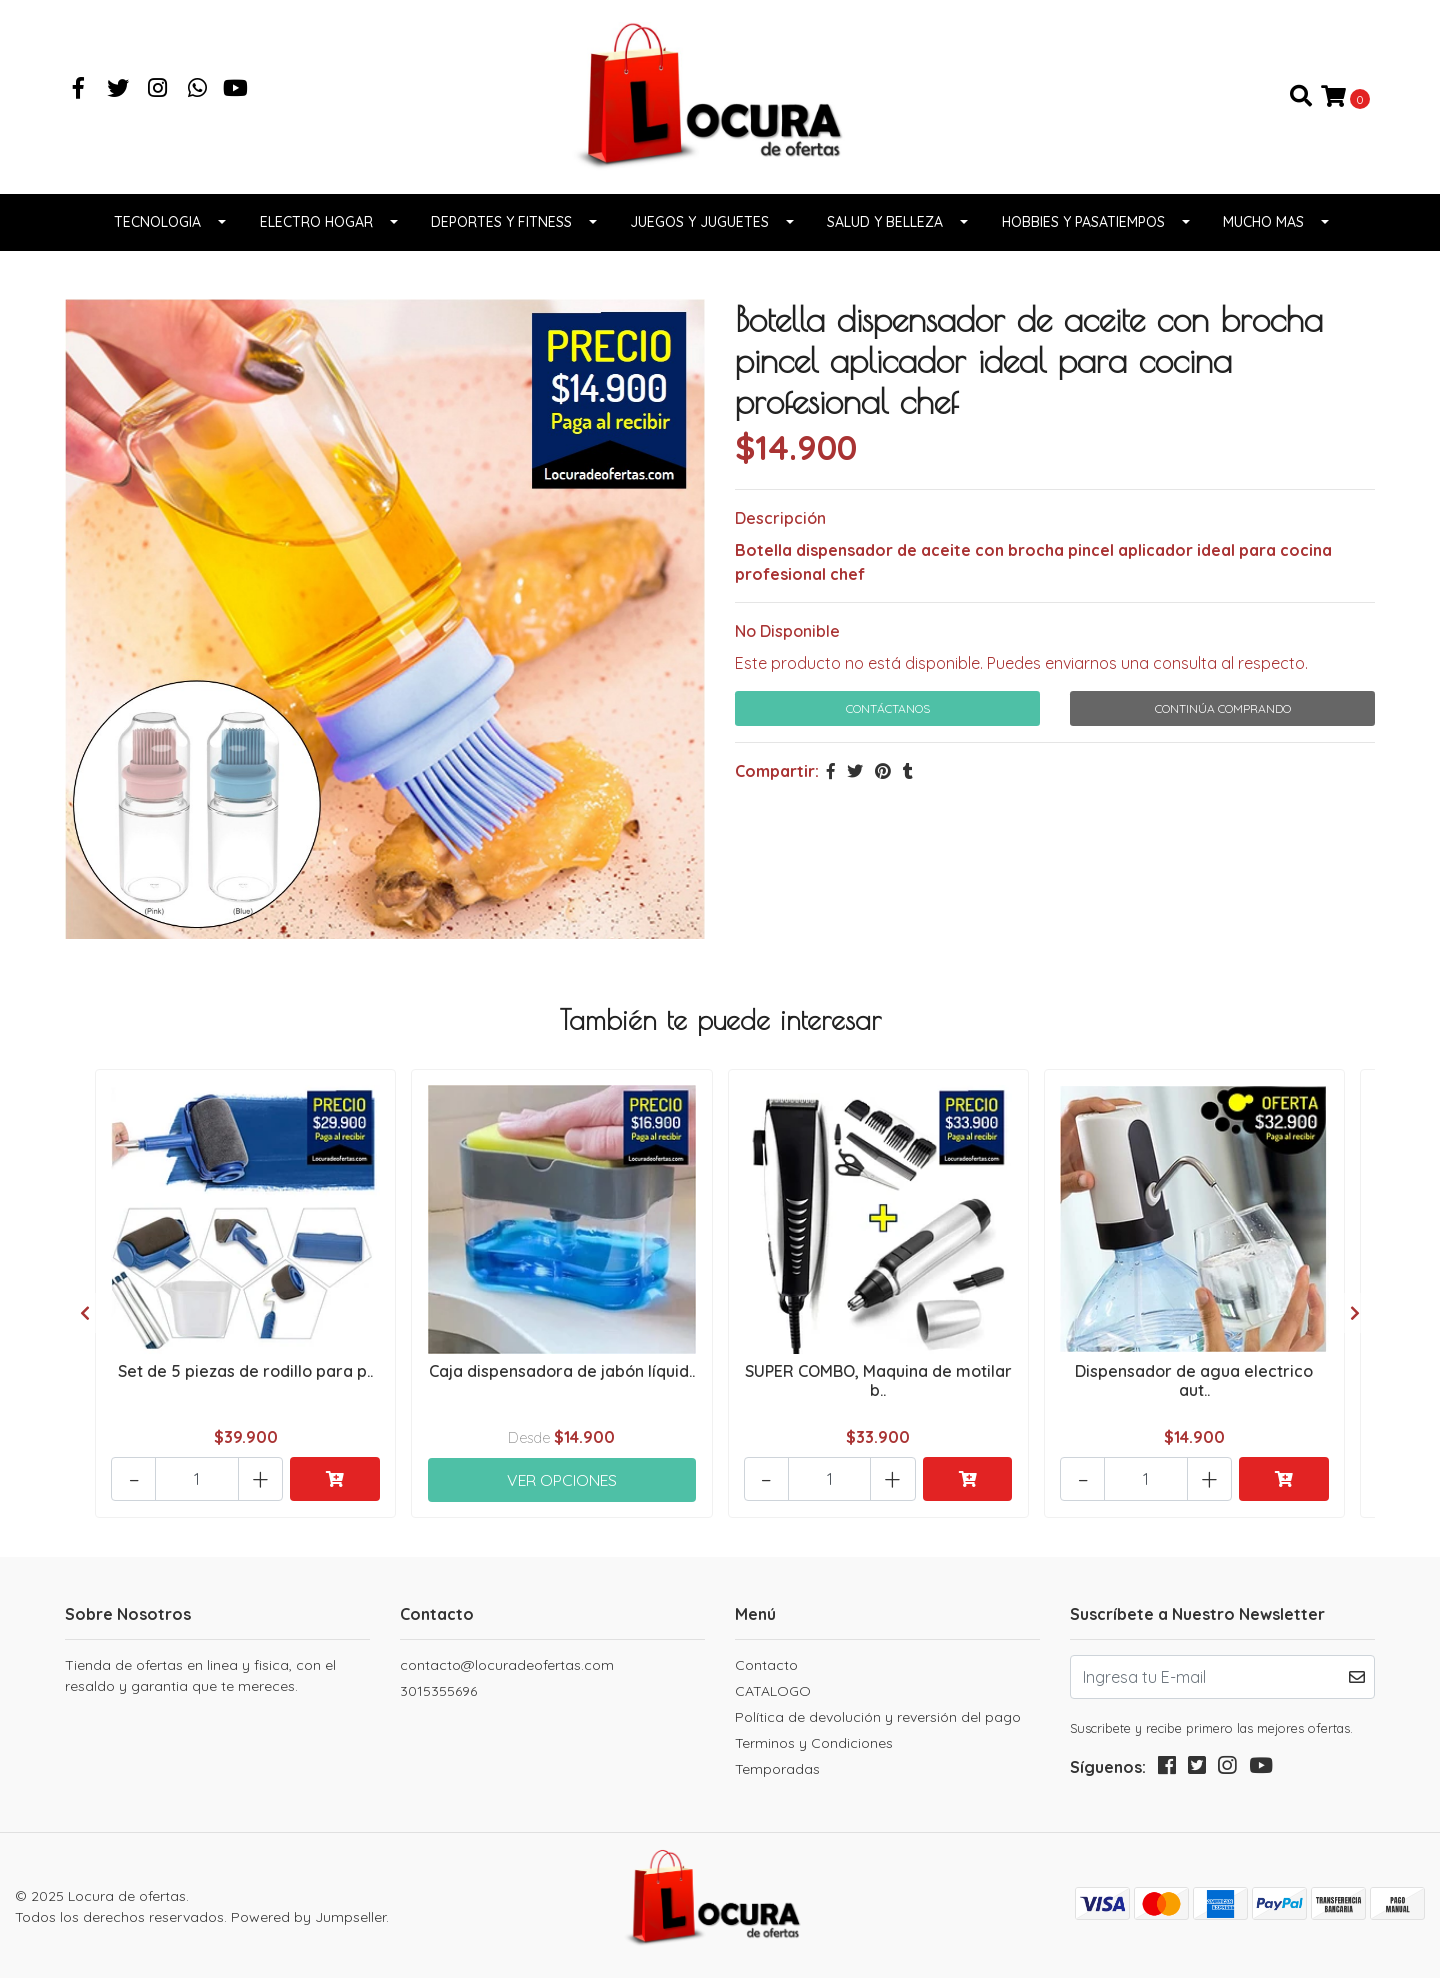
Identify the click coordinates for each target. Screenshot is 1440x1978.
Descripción (780, 518)
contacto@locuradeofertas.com (507, 1664)
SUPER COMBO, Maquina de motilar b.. (878, 1380)
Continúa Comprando (1223, 708)
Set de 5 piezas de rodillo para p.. (245, 1371)
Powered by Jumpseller (308, 1915)
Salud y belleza (885, 223)
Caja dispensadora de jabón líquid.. (562, 1371)
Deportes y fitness (501, 223)
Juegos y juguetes (699, 223)
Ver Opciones (562, 1476)
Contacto (766, 1664)
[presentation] (85, 1312)
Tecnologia (157, 223)
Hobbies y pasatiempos (1083, 223)
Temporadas (777, 1768)
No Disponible (787, 631)
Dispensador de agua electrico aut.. (1194, 1380)
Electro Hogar (316, 223)
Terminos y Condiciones (814, 1742)
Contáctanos (888, 708)
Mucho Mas (1263, 223)
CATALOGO (773, 1690)
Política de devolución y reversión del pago (878, 1716)
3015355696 (438, 1690)
